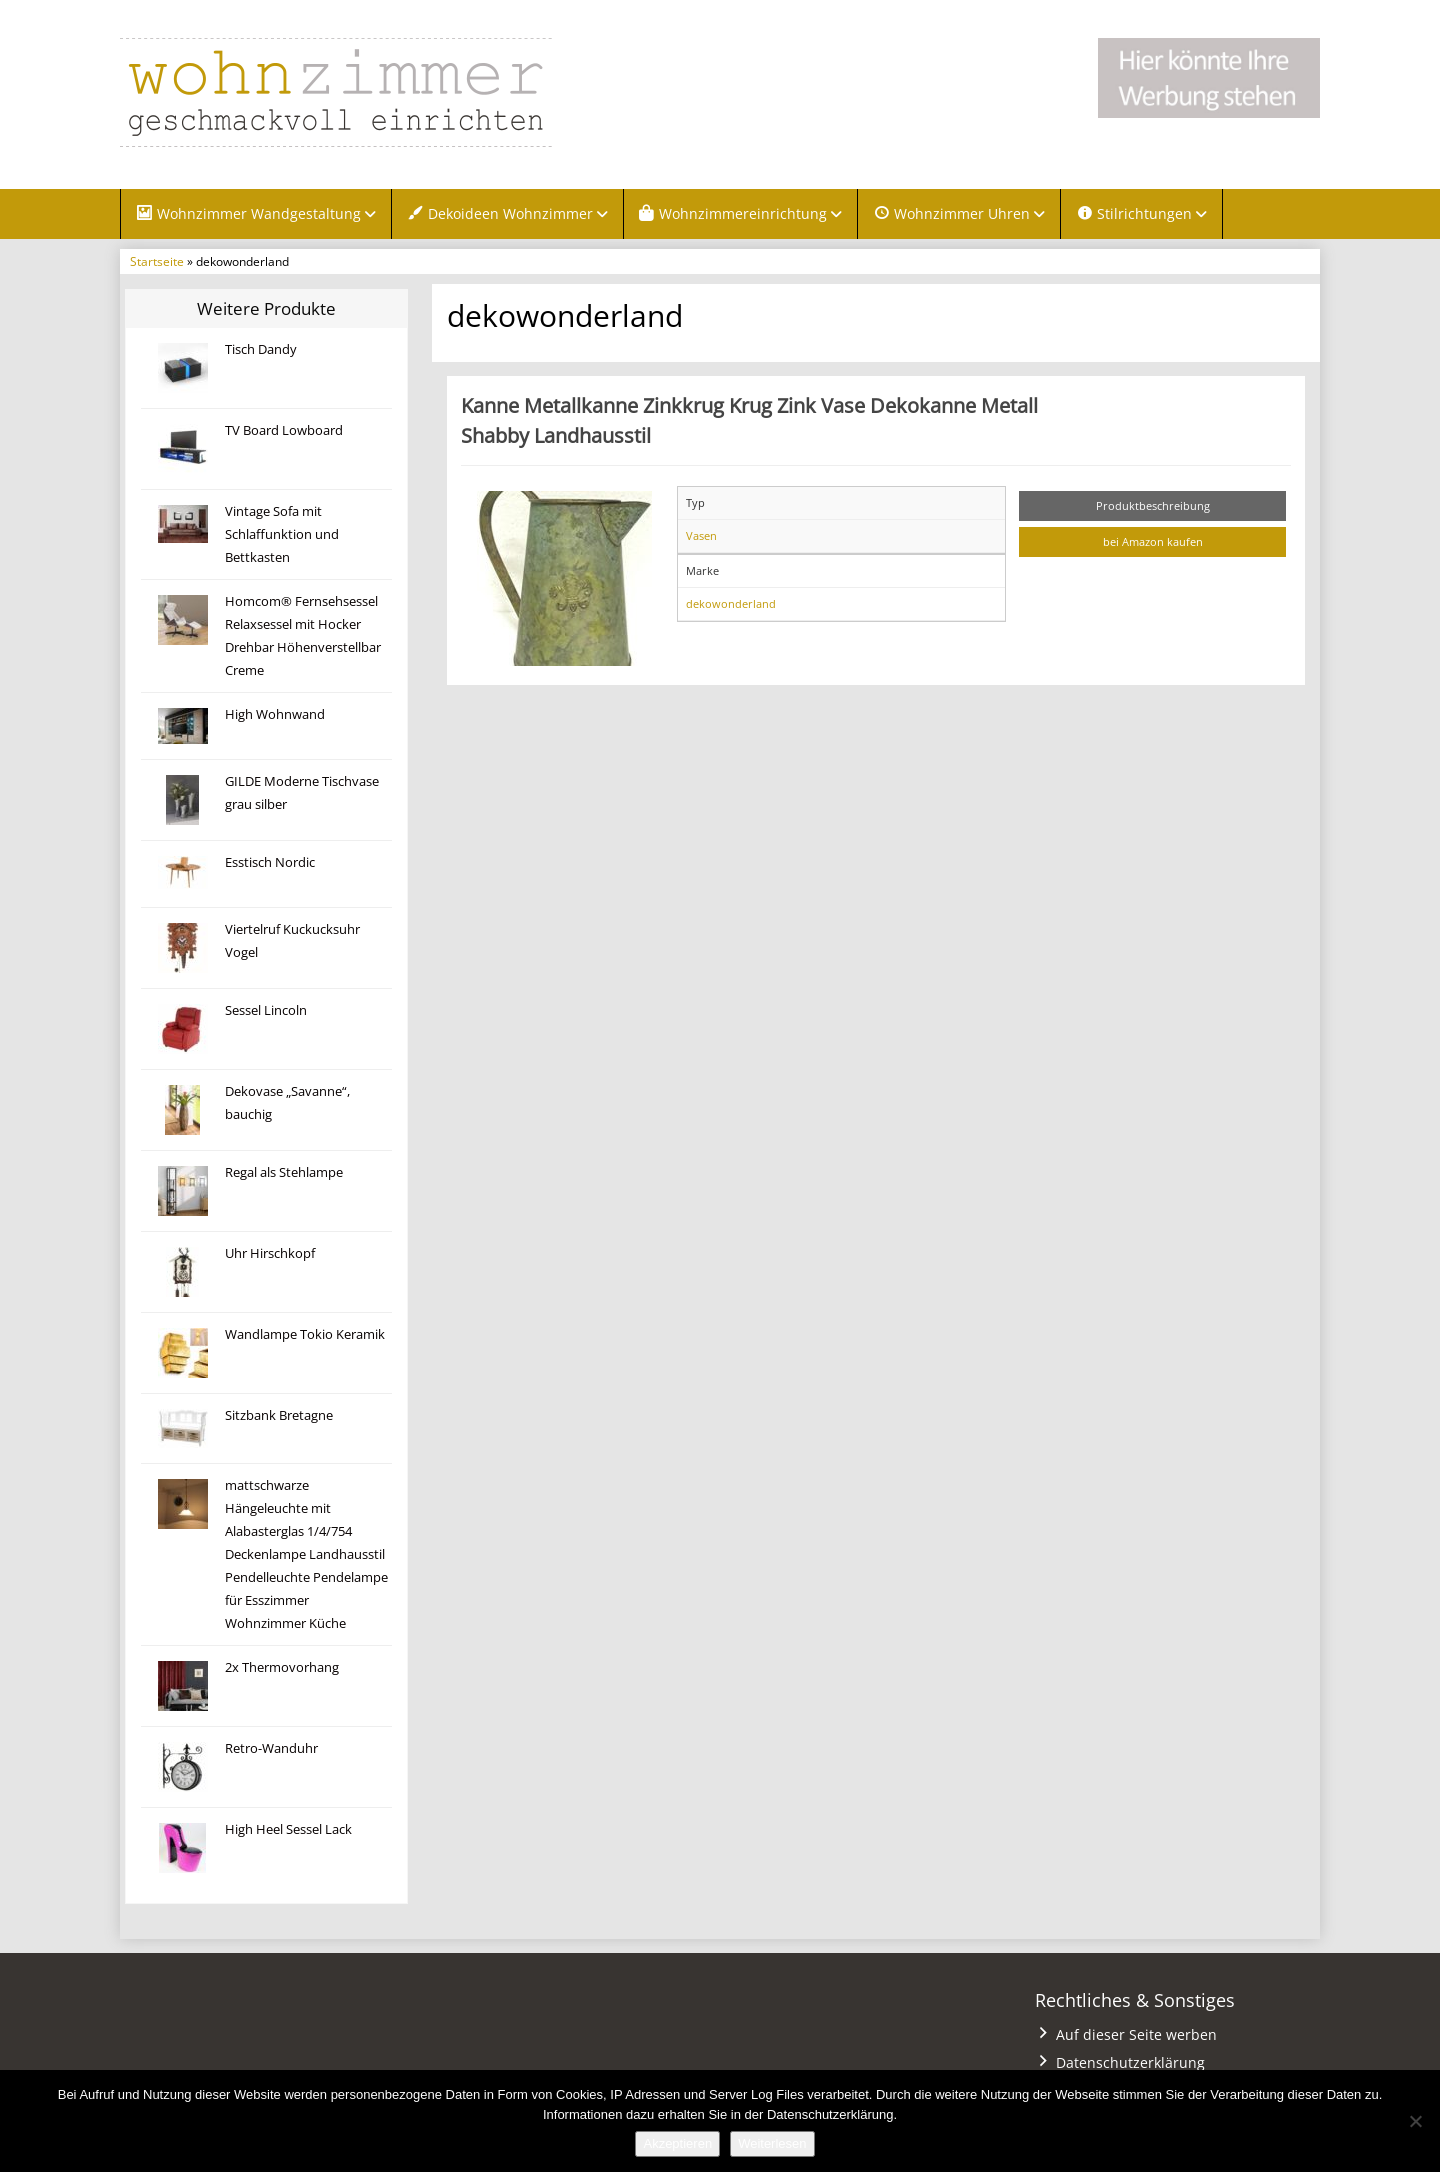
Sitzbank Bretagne (279, 1415)
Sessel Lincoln (266, 1010)
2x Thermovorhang (282, 1667)
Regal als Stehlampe (284, 1172)
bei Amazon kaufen (1153, 541)
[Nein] (1415, 2121)
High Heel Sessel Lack (288, 1829)
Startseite (157, 261)
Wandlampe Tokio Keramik (305, 1334)
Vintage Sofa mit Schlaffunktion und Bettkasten (282, 534)
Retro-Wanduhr (271, 1748)
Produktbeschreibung (1153, 505)
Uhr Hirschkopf (270, 1253)
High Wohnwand (275, 714)
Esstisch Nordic (270, 862)
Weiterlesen (772, 2143)
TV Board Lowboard (284, 430)
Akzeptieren (677, 2143)
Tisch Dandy (261, 349)
